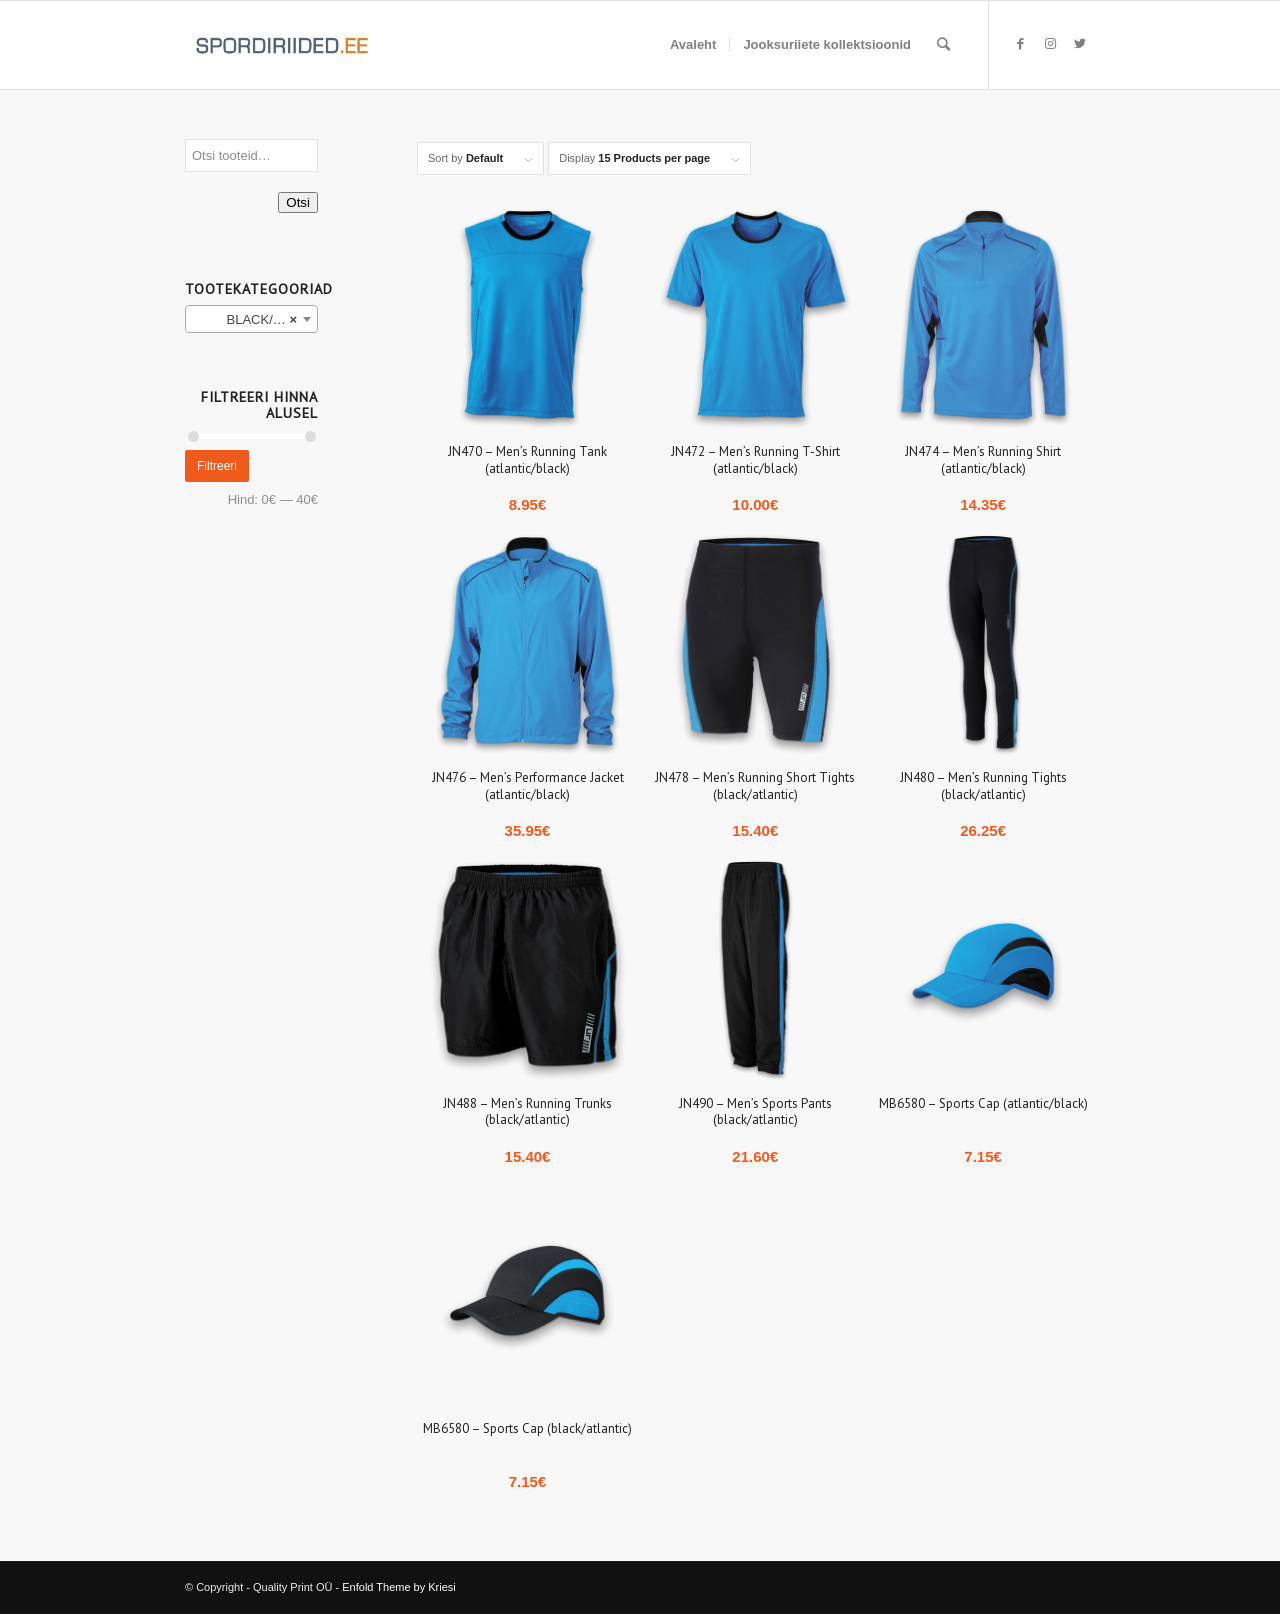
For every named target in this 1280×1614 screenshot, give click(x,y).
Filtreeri (217, 466)
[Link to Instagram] (1050, 44)
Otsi (298, 202)
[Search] (943, 45)
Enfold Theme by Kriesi (399, 1587)
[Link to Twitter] (1080, 44)
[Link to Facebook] (1020, 44)
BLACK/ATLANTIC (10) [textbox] (255, 320)
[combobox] (251, 319)
